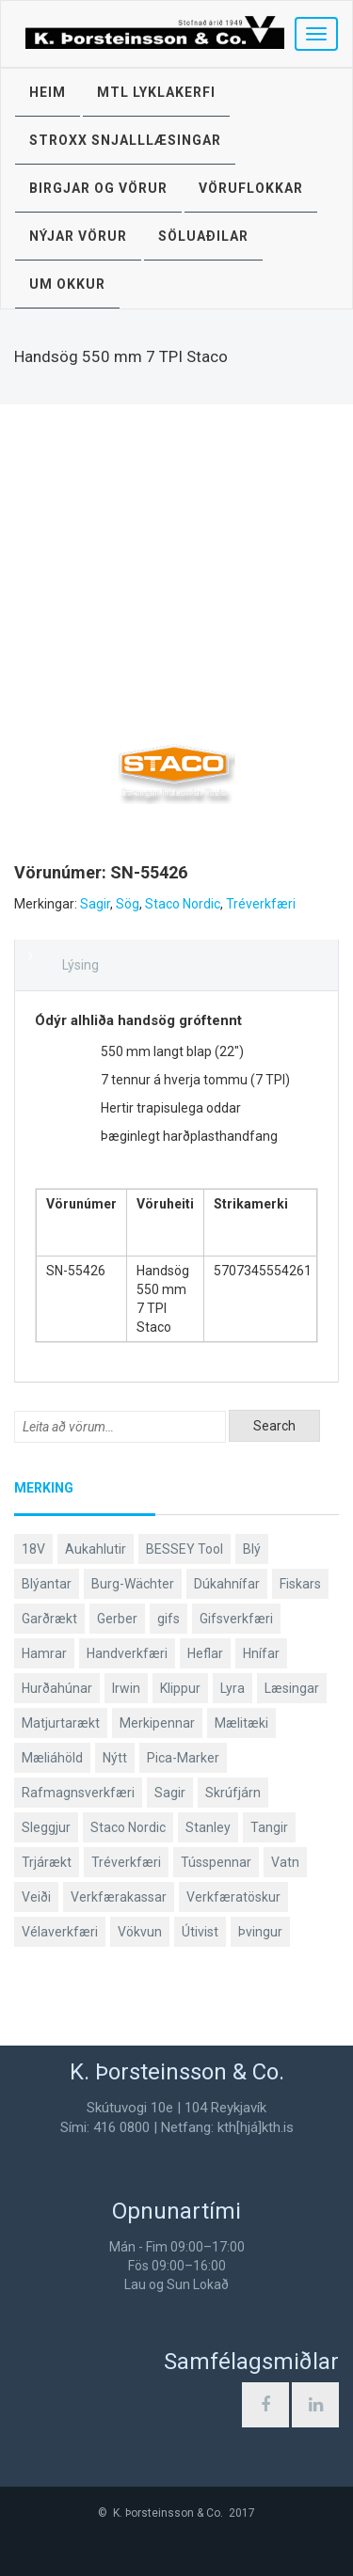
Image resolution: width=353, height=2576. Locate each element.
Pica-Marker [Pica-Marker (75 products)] (183, 1757)
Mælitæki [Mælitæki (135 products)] (241, 1723)
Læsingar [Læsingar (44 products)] (292, 1688)
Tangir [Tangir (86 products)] (269, 1827)
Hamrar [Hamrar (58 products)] (44, 1653)
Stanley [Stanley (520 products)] (208, 1827)
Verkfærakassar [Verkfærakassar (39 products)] (119, 1896)
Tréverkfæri (261, 903)
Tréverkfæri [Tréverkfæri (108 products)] (126, 1862)
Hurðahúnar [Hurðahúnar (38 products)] (57, 1688)
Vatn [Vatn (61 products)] (285, 1862)
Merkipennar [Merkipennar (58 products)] (157, 1723)
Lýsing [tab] (80, 964)
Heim (47, 92)
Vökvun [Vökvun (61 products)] (140, 1931)
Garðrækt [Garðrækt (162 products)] (49, 1618)
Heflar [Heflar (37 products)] (205, 1653)
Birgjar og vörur (98, 188)
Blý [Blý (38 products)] (252, 1549)
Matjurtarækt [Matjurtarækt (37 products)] (61, 1723)
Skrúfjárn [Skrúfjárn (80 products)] (233, 1792)
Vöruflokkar (251, 188)
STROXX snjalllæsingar (125, 140)
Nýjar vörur (78, 236)
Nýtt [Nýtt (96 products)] (115, 1757)
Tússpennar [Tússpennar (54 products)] (216, 1862)
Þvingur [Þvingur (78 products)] (260, 1931)
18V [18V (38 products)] (33, 1549)
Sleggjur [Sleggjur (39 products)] (46, 1827)
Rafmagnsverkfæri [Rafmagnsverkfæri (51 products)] (78, 1792)
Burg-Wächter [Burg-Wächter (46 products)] (132, 1583)
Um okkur (67, 284)
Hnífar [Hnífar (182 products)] (261, 1653)
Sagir (95, 903)
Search (274, 1425)
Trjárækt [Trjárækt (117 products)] (47, 1862)
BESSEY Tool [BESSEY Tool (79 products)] (184, 1549)
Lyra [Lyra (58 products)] (232, 1688)
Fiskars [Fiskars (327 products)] (300, 1583)
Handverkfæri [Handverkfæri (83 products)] (127, 1653)
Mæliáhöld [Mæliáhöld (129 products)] (52, 1757)
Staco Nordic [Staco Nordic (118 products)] (128, 1827)
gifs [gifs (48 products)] (168, 1618)
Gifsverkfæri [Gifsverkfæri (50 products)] (236, 1618)
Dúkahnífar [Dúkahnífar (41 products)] (227, 1583)
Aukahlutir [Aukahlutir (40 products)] (95, 1549)
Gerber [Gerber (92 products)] (117, 1618)
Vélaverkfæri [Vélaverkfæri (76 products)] (60, 1931)
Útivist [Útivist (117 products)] (200, 1931)
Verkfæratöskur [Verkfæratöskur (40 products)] (233, 1896)
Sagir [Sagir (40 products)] (169, 1792)
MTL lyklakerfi (156, 92)
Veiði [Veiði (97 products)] (36, 1896)
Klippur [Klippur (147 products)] (180, 1688)
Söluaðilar (203, 236)
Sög (127, 903)
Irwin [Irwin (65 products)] (126, 1688)
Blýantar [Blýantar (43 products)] (47, 1583)
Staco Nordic (182, 903)
